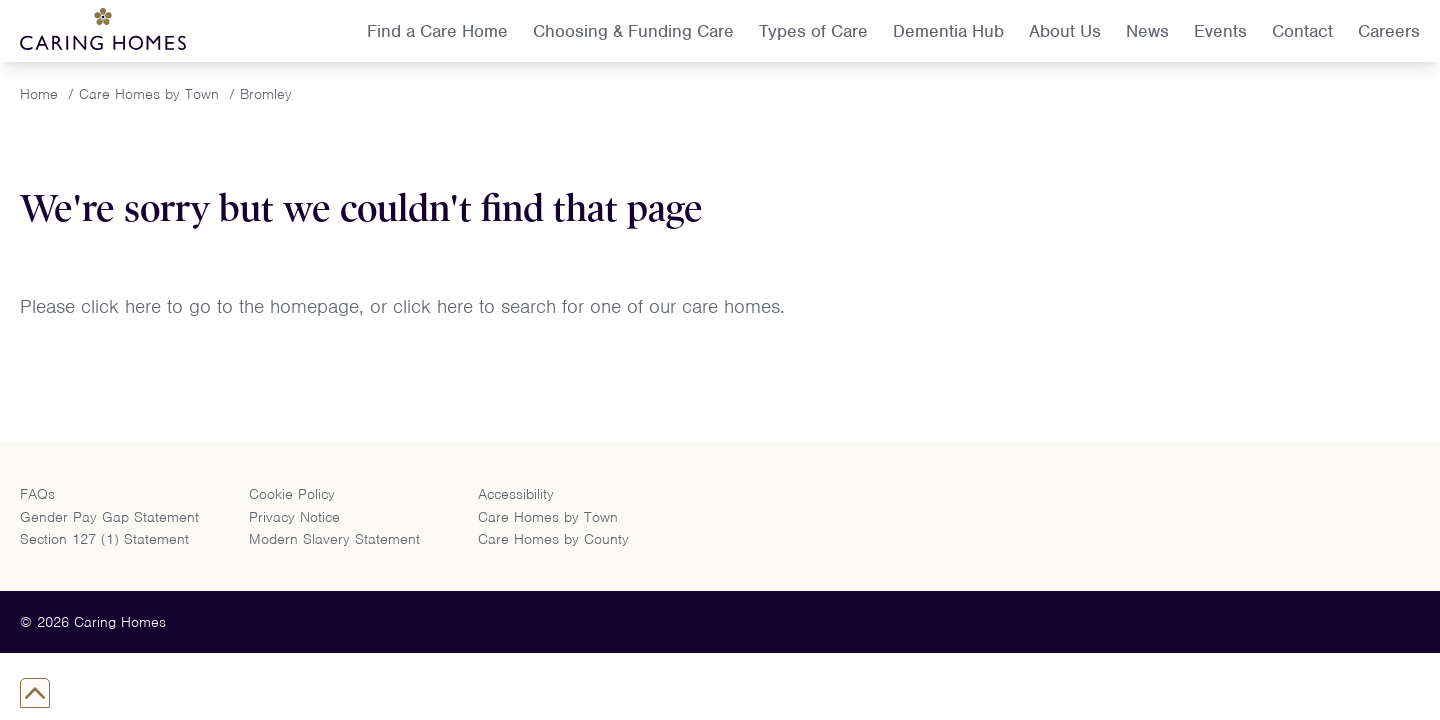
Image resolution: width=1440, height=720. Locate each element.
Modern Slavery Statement (334, 539)
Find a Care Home (437, 31)
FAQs (37, 494)
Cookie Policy (292, 494)
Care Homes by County (553, 539)
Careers (1389, 31)
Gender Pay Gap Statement (109, 517)
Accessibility (516, 494)
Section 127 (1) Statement (104, 539)
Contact (1302, 31)
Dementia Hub (948, 31)
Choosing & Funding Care (633, 31)
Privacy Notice (294, 517)
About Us (1065, 31)
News (1147, 31)
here (146, 306)
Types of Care (813, 31)
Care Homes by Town (548, 517)
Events (1220, 31)
